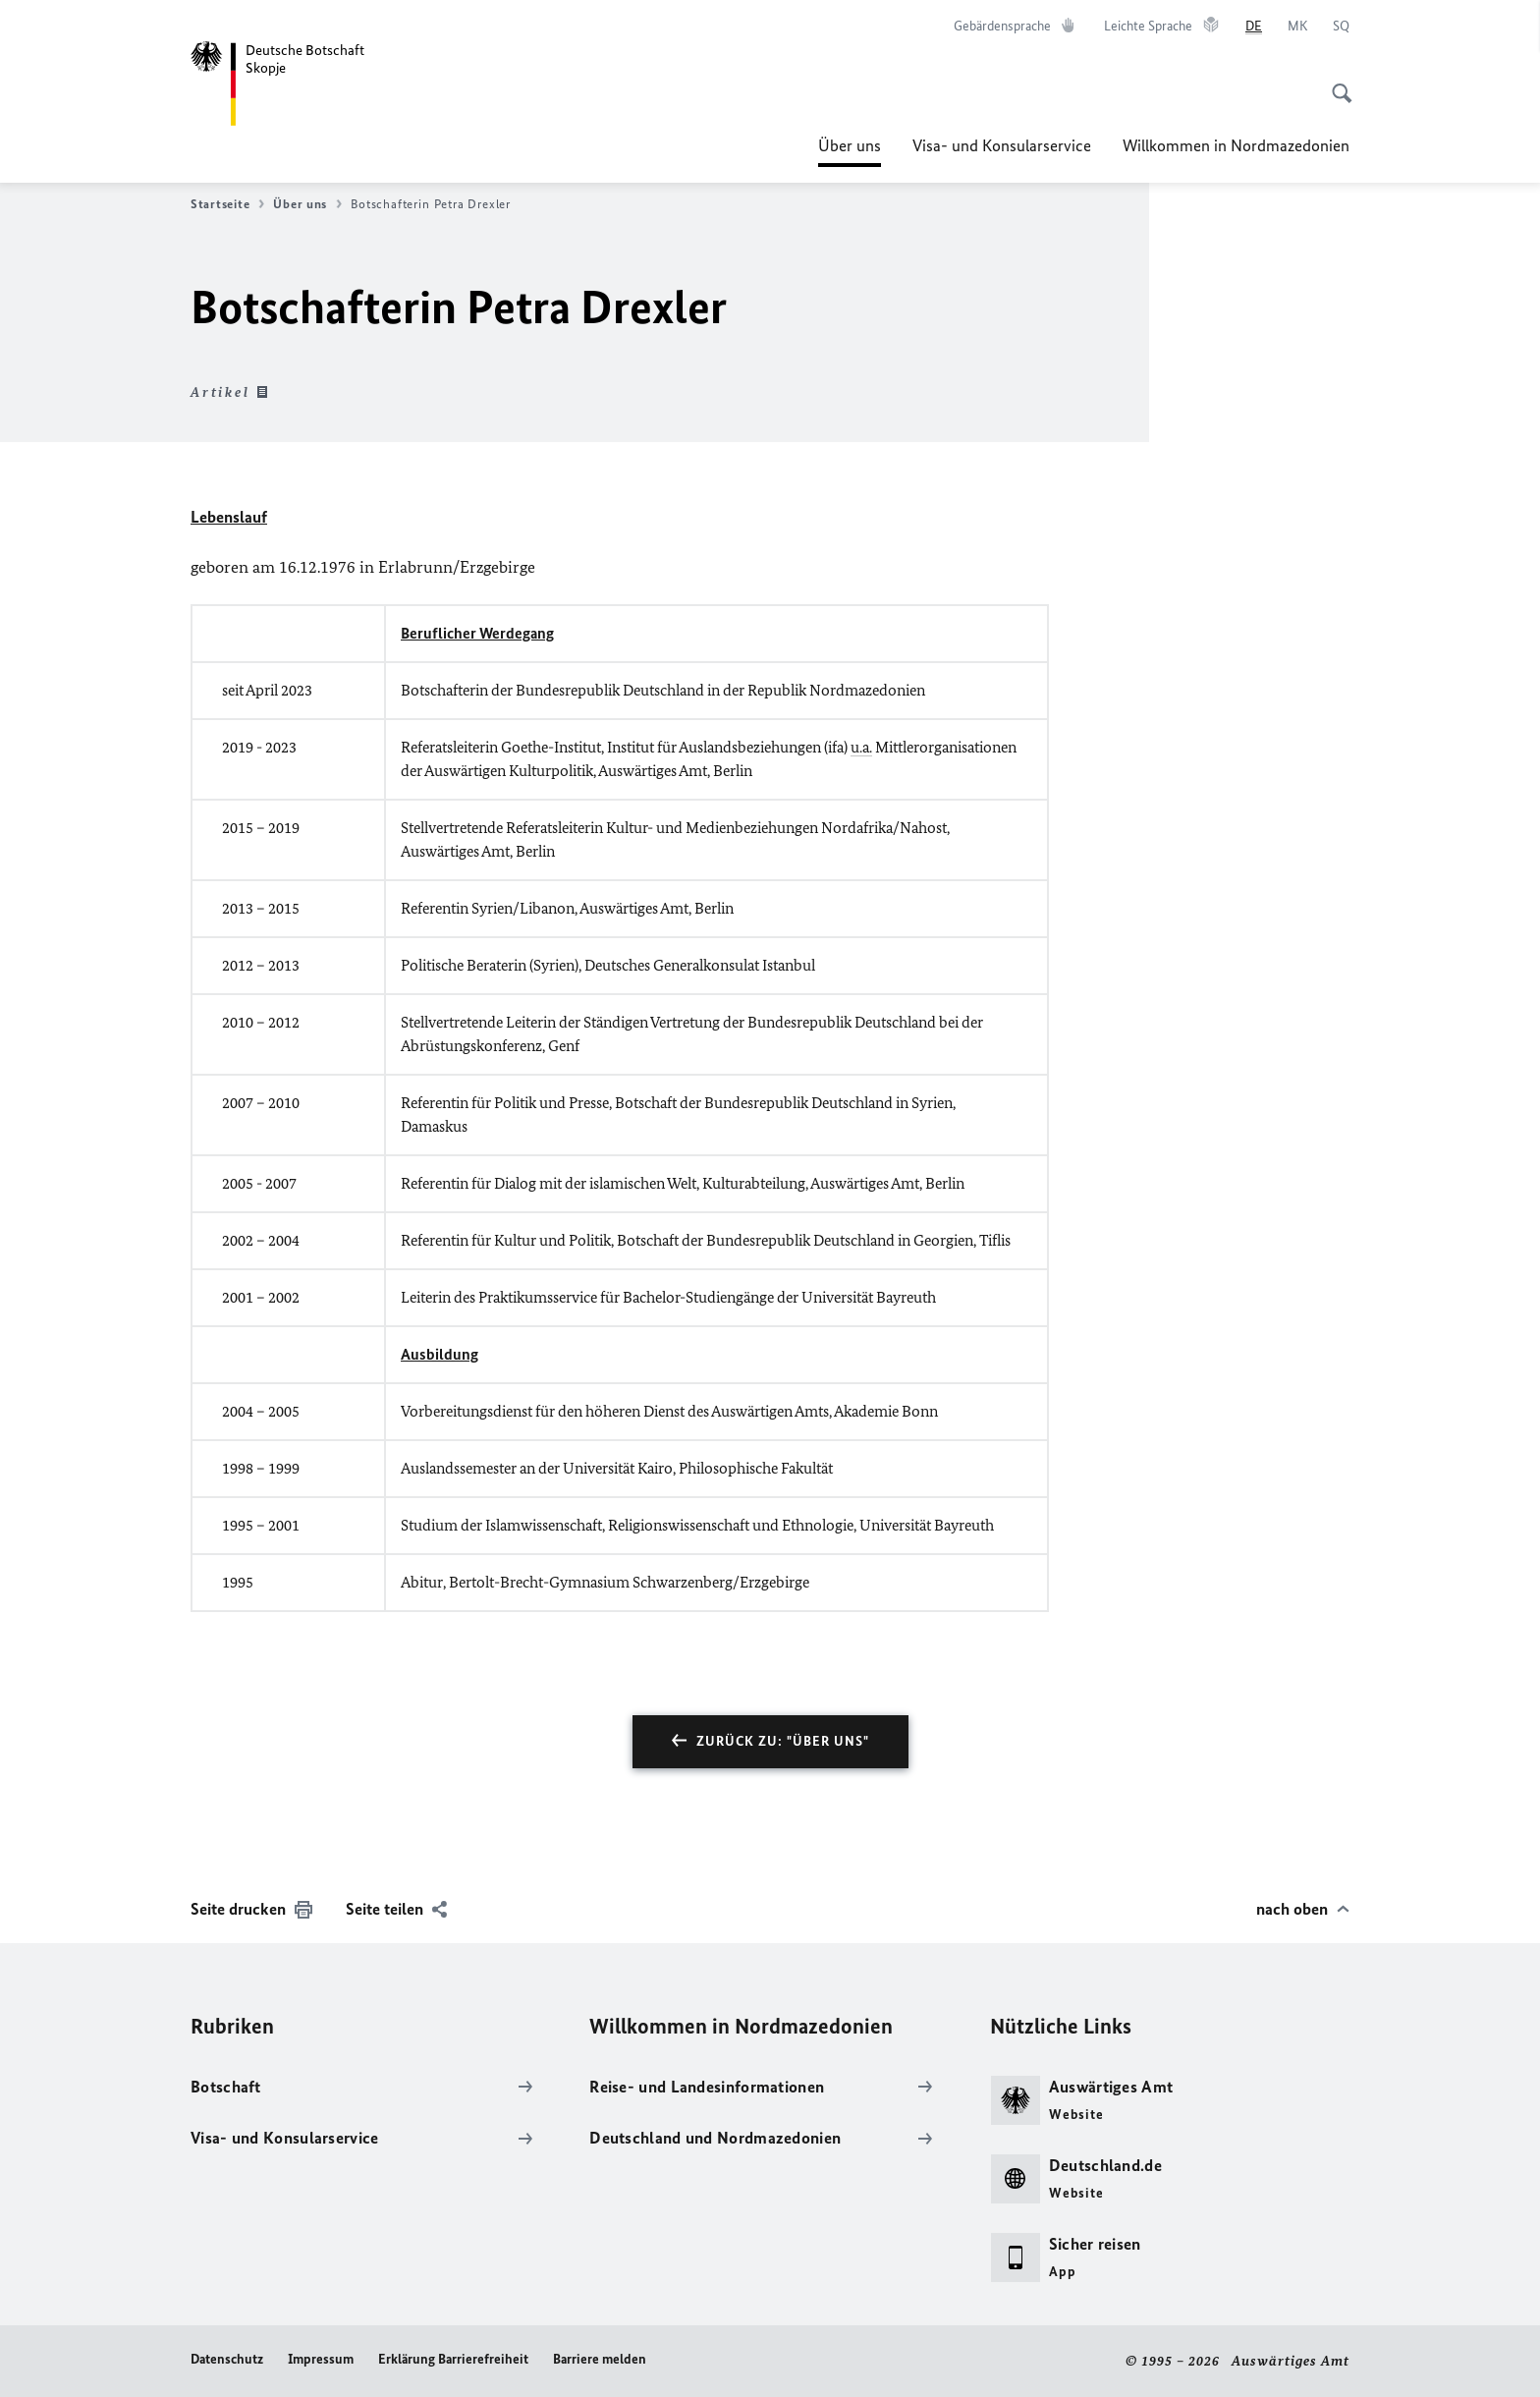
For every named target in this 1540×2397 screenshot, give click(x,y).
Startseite (227, 204)
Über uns (849, 145)
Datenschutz (227, 2359)
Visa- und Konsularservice (1001, 145)
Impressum (321, 2359)
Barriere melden (599, 2359)
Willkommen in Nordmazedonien (1236, 145)
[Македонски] (1297, 26)
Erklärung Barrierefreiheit (453, 2359)
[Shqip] (1341, 26)
